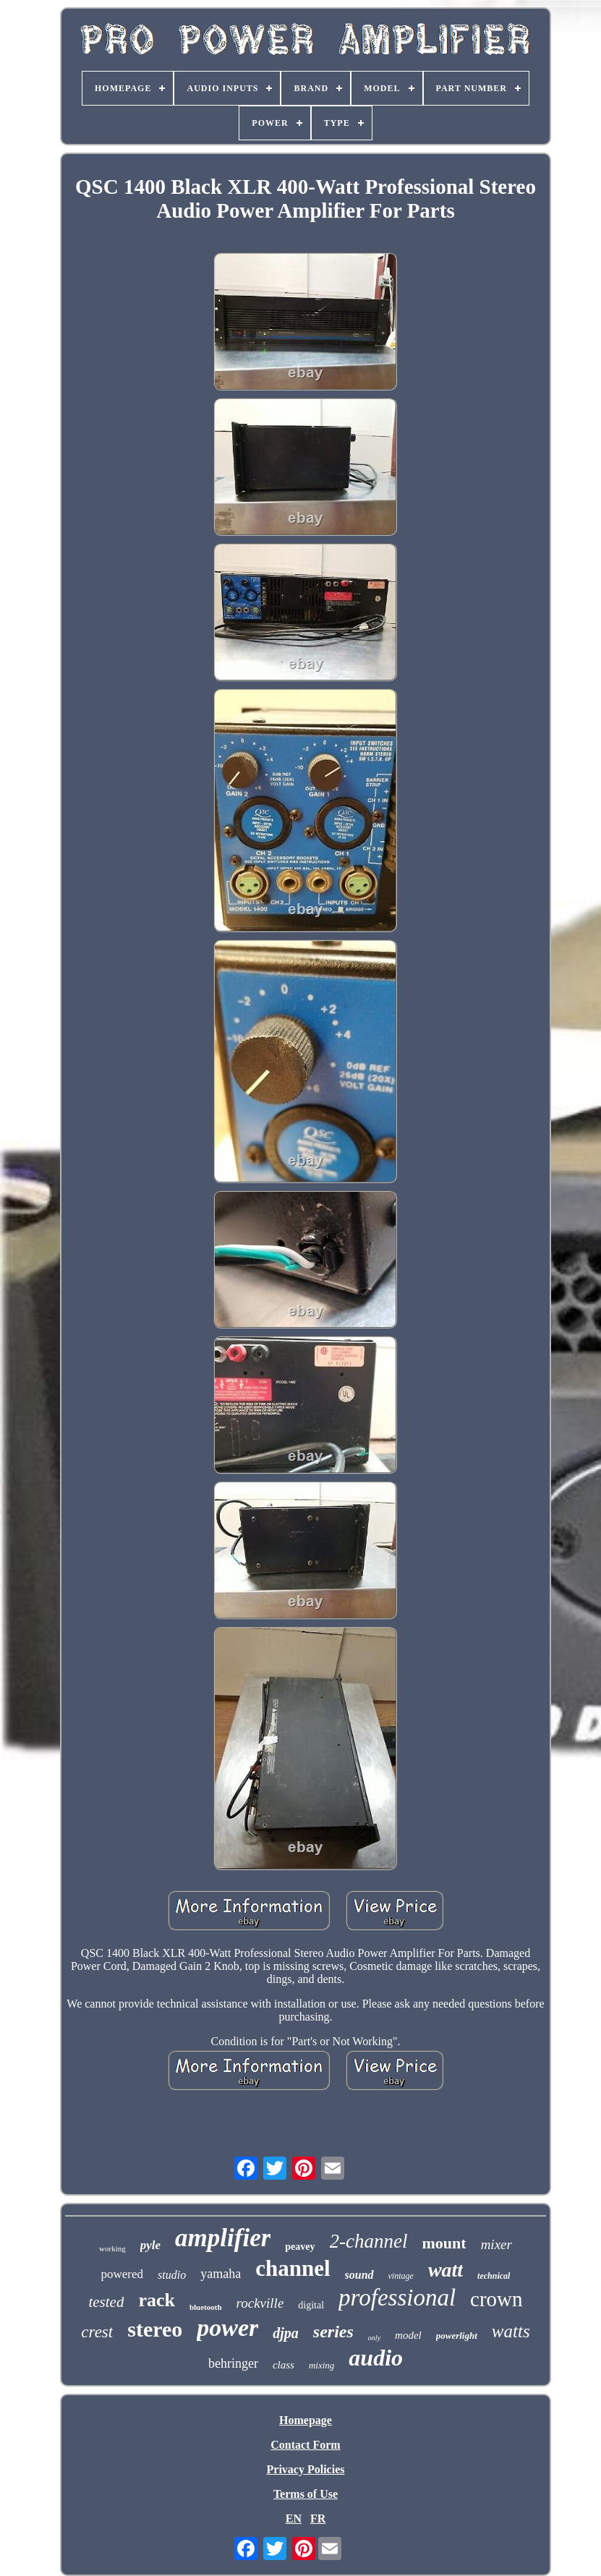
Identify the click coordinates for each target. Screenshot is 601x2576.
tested (106, 2302)
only (374, 2338)
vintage (401, 2276)
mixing (321, 2365)
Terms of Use (305, 2494)
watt (445, 2270)
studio (172, 2275)
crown (496, 2299)
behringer (233, 2363)
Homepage (305, 2420)
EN (294, 2518)
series (333, 2331)
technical (493, 2276)
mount (444, 2243)
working (112, 2248)
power (227, 2327)
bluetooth (205, 2307)
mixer (496, 2244)
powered (122, 2274)
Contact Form (305, 2445)
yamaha (220, 2273)
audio (376, 2358)
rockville (260, 2303)
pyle (150, 2245)
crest (97, 2332)
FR (317, 2518)
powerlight (456, 2335)
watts (511, 2331)
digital (311, 2305)
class (283, 2365)
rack (156, 2300)
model (408, 2335)
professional (397, 2298)
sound (359, 2275)
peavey (300, 2246)
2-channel (369, 2241)
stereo (154, 2329)
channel (292, 2268)
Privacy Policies (306, 2469)
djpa (286, 2333)
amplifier (222, 2238)
